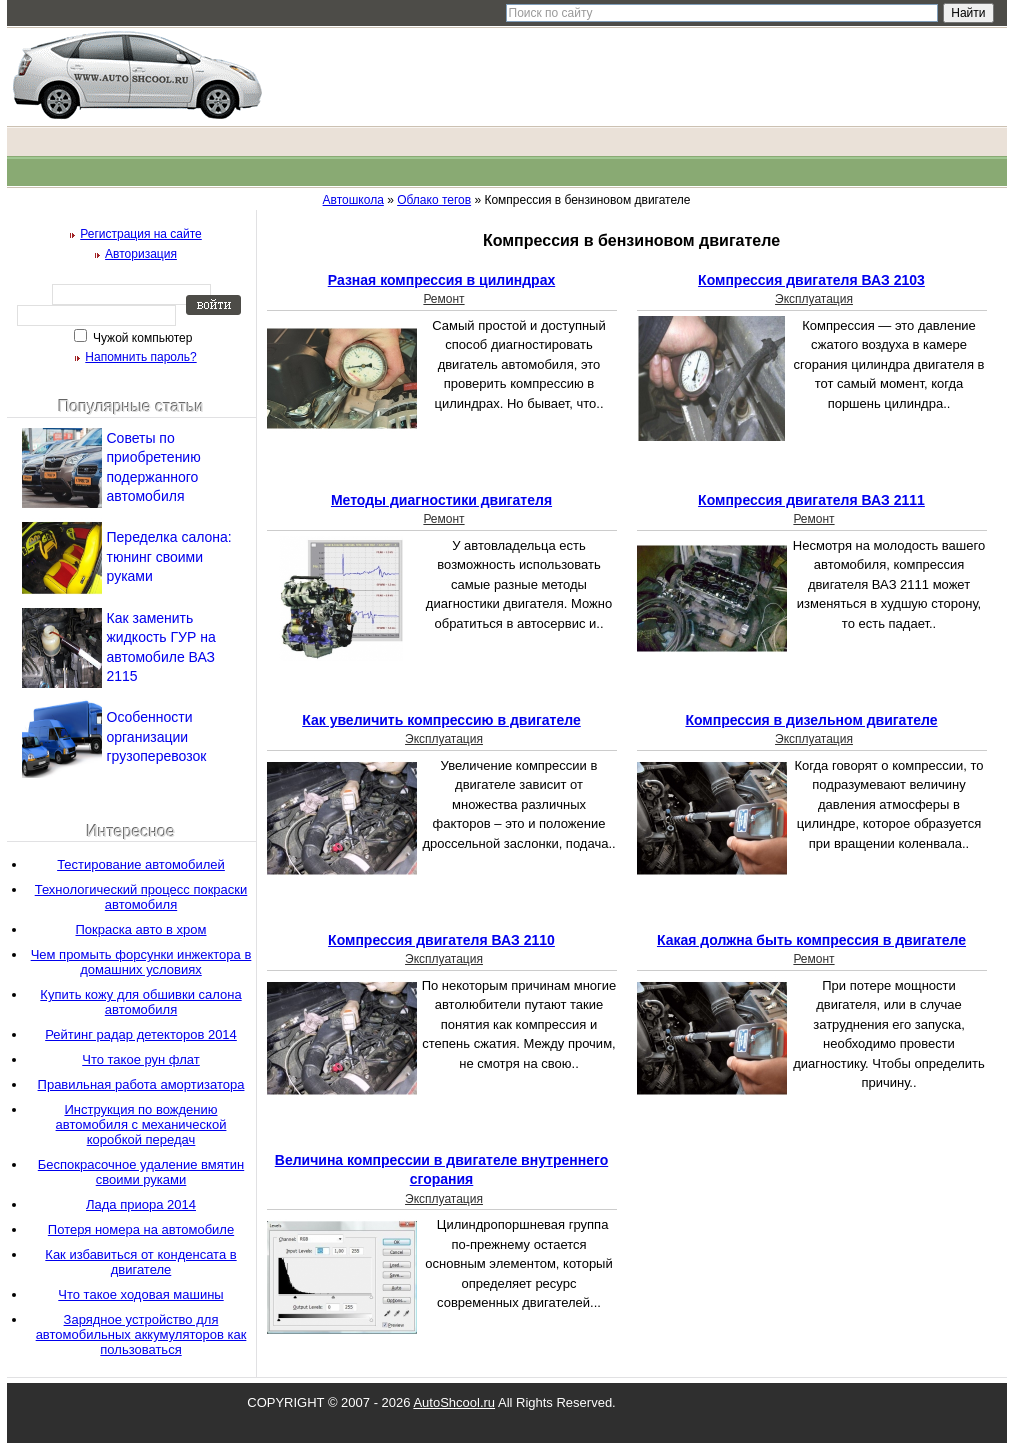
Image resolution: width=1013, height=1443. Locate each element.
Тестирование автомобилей (141, 864)
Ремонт (443, 299)
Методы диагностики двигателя (441, 500)
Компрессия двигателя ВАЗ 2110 (441, 940)
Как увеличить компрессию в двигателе (441, 720)
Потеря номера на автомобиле (141, 1229)
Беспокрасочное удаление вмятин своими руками (141, 1172)
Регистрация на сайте (141, 234)
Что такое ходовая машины (140, 1294)
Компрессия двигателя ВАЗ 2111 (811, 500)
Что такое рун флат (141, 1059)
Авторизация (141, 254)
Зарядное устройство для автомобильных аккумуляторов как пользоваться (141, 1334)
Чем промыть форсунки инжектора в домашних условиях (141, 962)
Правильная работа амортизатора (141, 1084)
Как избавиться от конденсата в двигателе (140, 1262)
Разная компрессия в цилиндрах (441, 280)
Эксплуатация (814, 299)
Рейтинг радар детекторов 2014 (141, 1034)
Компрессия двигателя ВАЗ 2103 (811, 280)
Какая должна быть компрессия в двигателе (811, 940)
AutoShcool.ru (454, 1402)
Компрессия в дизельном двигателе (811, 720)
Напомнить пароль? (140, 357)
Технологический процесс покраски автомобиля (141, 897)
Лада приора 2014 (141, 1204)
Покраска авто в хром (141, 929)
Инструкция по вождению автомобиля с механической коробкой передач (141, 1124)
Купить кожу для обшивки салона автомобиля (140, 1002)
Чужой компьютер (141, 338)
